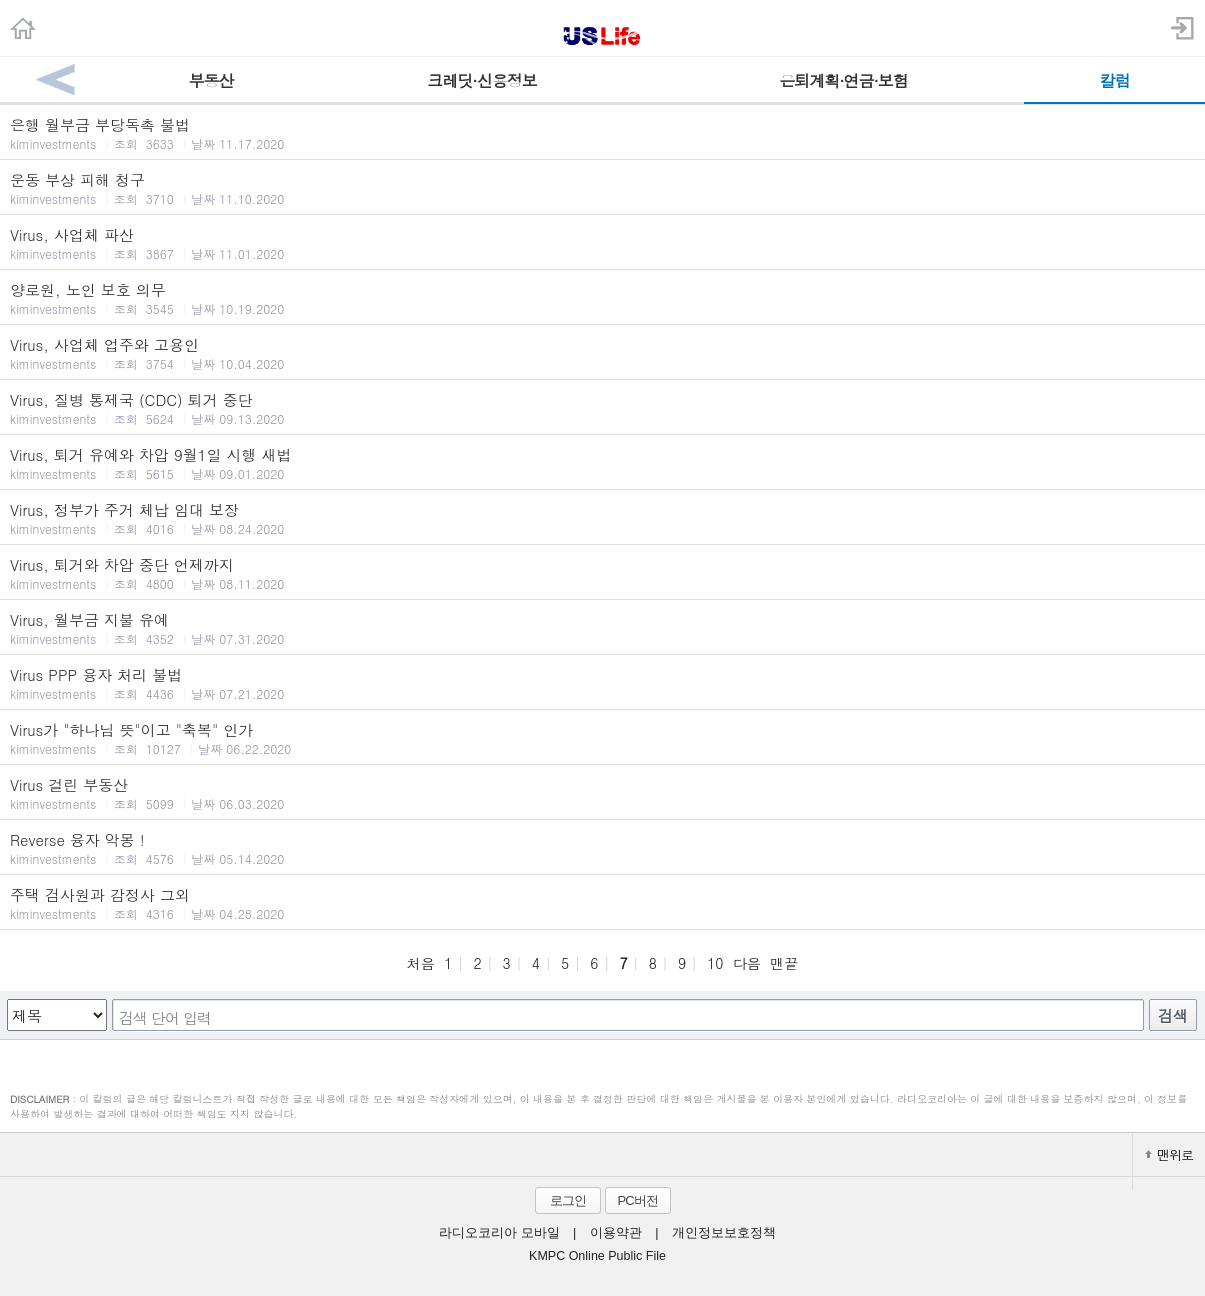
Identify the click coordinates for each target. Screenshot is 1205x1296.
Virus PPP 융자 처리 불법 (602, 683)
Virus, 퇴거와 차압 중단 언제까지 (602, 573)
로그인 (568, 1200)
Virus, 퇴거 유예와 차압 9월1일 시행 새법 (602, 463)
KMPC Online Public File (597, 1256)
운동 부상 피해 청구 (602, 188)
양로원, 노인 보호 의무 (602, 298)
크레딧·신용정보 (481, 80)
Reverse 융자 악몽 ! (602, 848)
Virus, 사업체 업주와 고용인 (602, 353)
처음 (421, 963)
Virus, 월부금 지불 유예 (602, 628)
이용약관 (616, 1233)
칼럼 (1115, 80)
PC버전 (637, 1200)
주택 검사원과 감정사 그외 (602, 903)
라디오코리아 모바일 (499, 1233)
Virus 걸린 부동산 (602, 793)
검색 (1173, 1015)
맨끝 (784, 963)
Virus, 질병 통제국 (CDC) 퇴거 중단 (602, 408)
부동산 (210, 80)
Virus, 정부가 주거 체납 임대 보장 (602, 518)
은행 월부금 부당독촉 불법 (602, 133)
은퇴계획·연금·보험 (843, 80)
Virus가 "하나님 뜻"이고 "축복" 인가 (602, 738)
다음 (747, 963)
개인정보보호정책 (724, 1233)
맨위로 (1169, 1154)
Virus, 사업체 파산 (602, 243)
